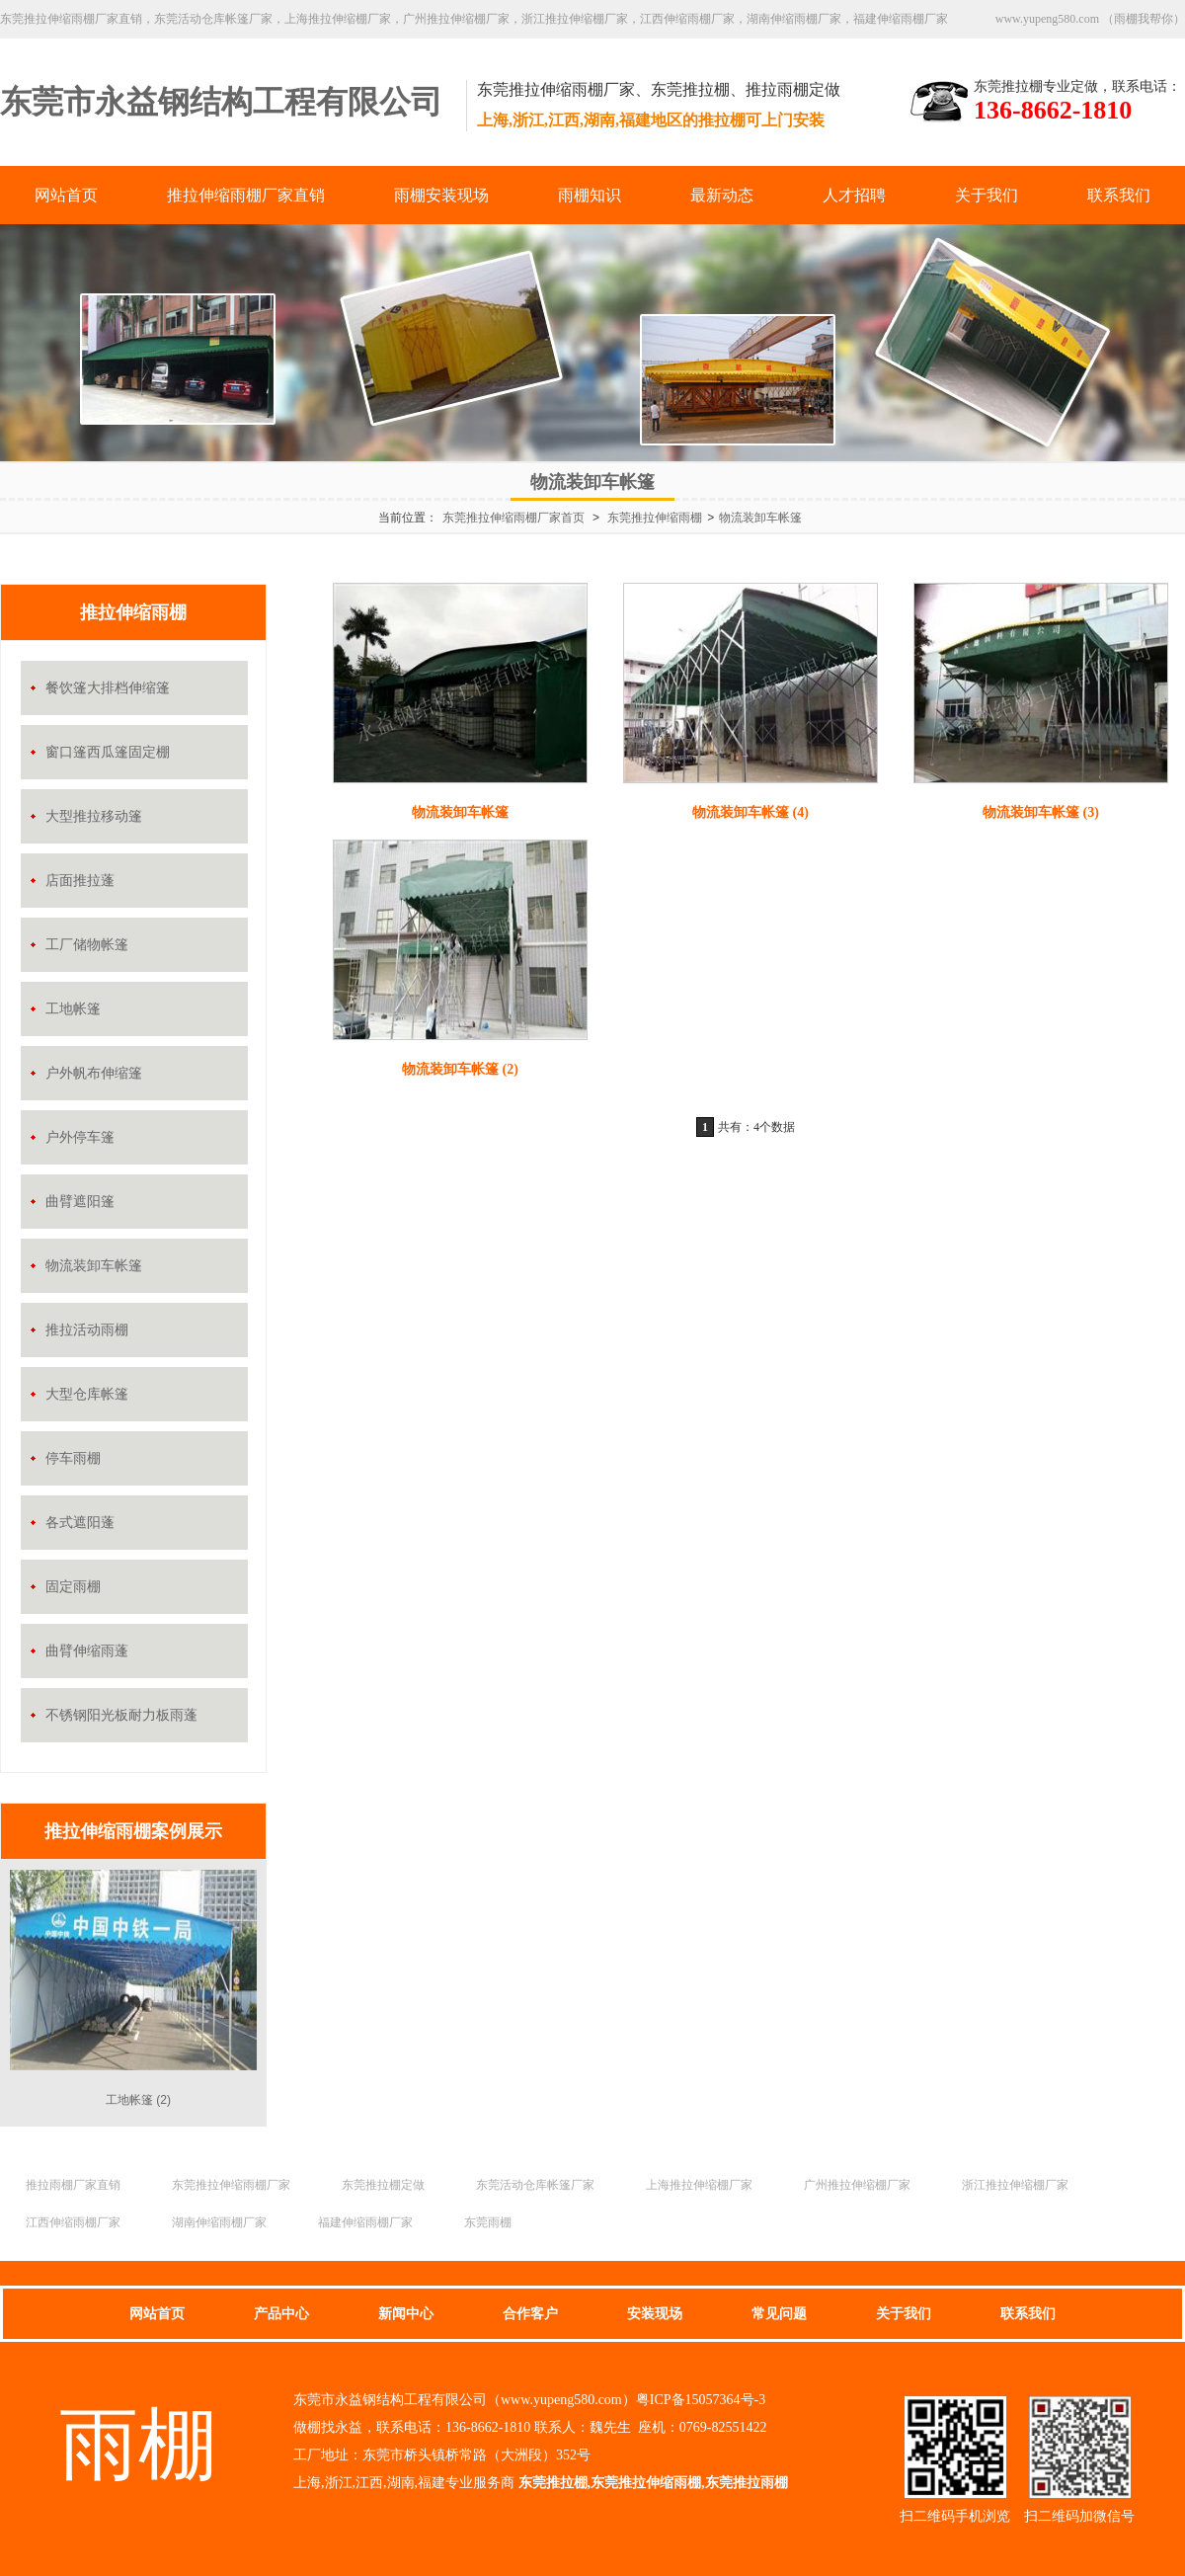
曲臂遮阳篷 (80, 1201)
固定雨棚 (73, 1586)
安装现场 (654, 2313)
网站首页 (66, 195)
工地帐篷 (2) (138, 2100)
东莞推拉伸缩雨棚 (654, 517)
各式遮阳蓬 (80, 1522)
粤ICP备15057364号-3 (700, 2399)
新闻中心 (406, 2313)
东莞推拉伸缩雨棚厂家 (231, 2185)
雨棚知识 (589, 195)
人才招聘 (854, 195)
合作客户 (530, 2313)
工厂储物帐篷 (86, 944)
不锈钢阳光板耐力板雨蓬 (121, 1715)
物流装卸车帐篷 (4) (750, 812)
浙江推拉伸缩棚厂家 (1015, 2185)
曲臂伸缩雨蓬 (86, 1651)
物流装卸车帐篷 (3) (1041, 812)
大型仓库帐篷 (86, 1394)
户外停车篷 (80, 1137)
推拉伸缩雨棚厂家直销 (246, 195)
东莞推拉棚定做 (383, 2185)
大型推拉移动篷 (93, 816)
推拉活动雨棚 (86, 1330)
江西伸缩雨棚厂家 (73, 2222)
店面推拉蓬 (80, 880)
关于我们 (986, 195)
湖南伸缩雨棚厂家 (219, 2222)
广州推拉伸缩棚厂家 (857, 2185)
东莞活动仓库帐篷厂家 (535, 2185)
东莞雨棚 (488, 2222)
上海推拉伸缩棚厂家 (699, 2185)
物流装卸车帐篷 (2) (460, 1069)
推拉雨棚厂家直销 (73, 2185)
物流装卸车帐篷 (760, 517)
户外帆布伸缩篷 (93, 1073)
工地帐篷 (73, 1009)
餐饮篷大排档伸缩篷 (107, 688)
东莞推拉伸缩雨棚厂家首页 (513, 517)
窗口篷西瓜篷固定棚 (107, 752)
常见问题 (779, 2313)
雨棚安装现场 (441, 195)
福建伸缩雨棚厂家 (365, 2222)
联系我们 (1118, 195)
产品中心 (281, 2313)
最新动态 (721, 195)
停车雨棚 (73, 1458)
